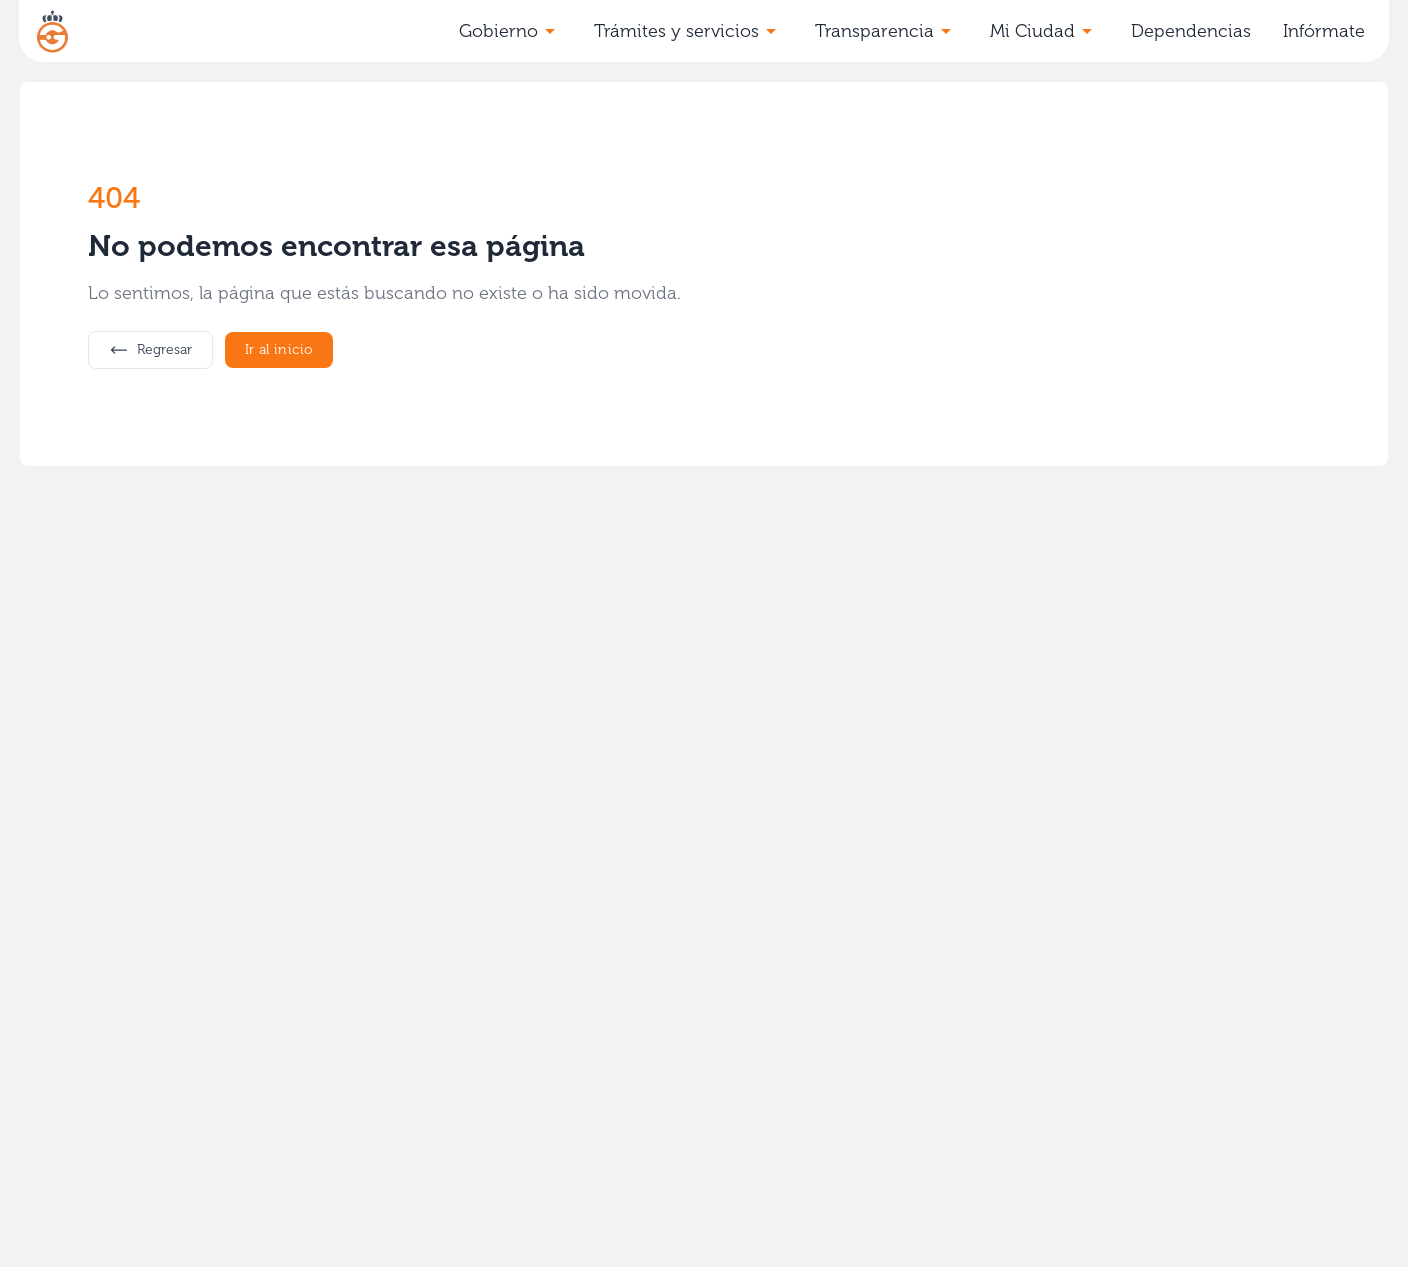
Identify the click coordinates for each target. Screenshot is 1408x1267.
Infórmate (1324, 31)
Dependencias (1191, 31)
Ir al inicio (279, 349)
